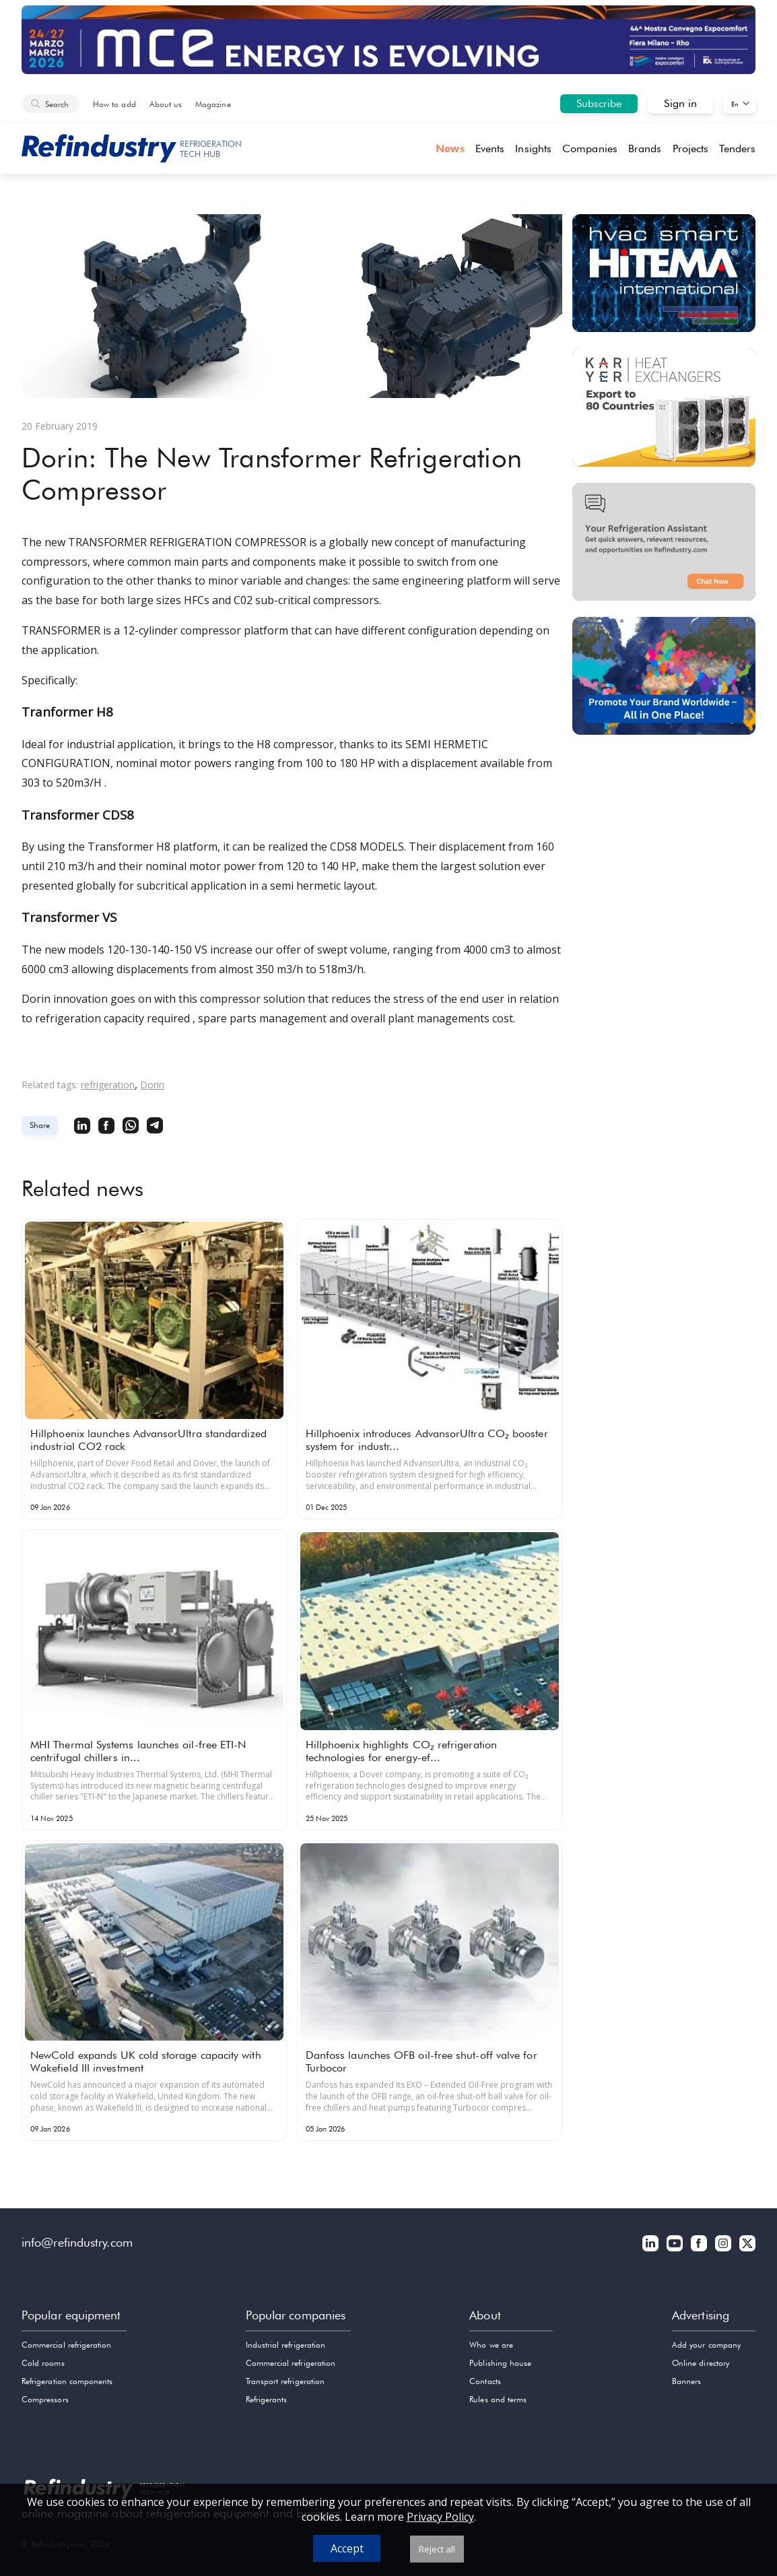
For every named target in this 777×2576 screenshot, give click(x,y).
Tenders (737, 148)
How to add (114, 104)
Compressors (45, 2399)
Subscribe (599, 103)
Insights (533, 148)
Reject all (437, 2549)
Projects (691, 148)
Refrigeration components (67, 2381)
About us (165, 104)
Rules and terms (498, 2399)
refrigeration (108, 1084)
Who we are (491, 2345)
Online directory (700, 2363)
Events (489, 148)
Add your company (706, 2345)
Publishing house (500, 2363)
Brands (644, 148)
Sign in (680, 103)
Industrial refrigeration (285, 2345)
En (735, 104)
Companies (589, 148)
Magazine (212, 104)
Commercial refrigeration (66, 2345)
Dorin (152, 1084)
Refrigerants (267, 2399)
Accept (347, 2548)
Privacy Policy (440, 2516)
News (450, 148)
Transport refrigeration (285, 2381)
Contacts (484, 2381)
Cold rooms (43, 2363)
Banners (686, 2381)
